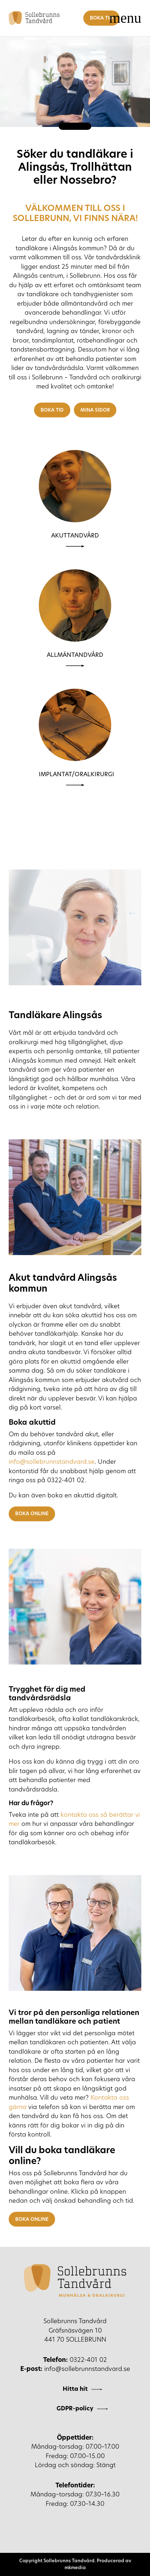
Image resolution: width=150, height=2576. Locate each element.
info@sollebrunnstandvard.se (52, 1462)
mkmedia (75, 2568)
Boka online (32, 1514)
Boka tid (101, 18)
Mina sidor (95, 410)
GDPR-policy (75, 2409)
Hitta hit (75, 2389)
